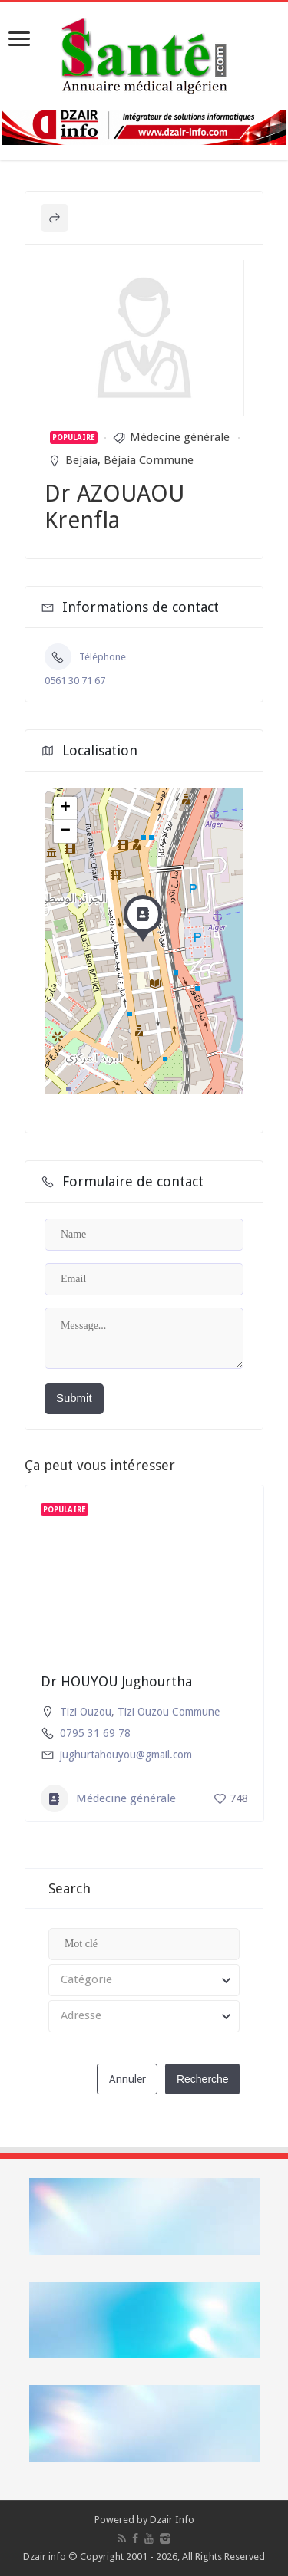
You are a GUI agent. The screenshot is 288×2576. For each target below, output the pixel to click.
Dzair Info (172, 2519)
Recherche (203, 2079)
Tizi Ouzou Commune (169, 1712)
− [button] (66, 831)
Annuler (127, 2079)
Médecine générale (180, 437)
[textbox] (144, 1980)
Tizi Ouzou (85, 1712)
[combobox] (144, 1980)
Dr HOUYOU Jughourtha (116, 1681)
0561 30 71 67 (75, 680)
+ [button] (66, 808)
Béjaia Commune (149, 460)
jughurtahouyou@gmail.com (126, 1755)
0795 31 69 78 (95, 1733)
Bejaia (81, 460)
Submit (74, 1397)
